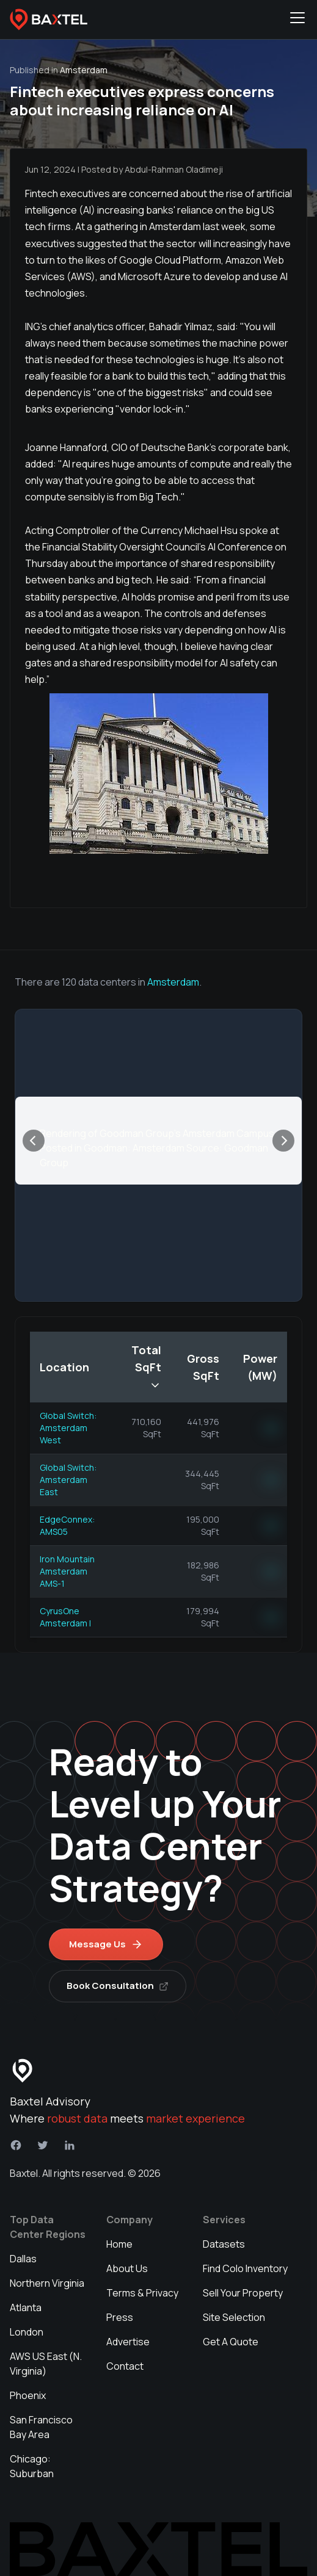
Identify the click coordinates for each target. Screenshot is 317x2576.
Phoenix (28, 2395)
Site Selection (234, 2317)
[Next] (283, 1141)
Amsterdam (173, 982)
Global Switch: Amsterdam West (68, 1428)
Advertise (128, 2341)
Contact (125, 2366)
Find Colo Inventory (245, 2268)
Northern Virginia (47, 2283)
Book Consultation (118, 1985)
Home (119, 2244)
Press (119, 2317)
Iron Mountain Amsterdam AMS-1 (67, 1571)
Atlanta (26, 2307)
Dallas (23, 2258)
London (26, 2332)
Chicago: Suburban (32, 2466)
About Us (127, 2268)
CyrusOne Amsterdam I (65, 1617)
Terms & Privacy (142, 2293)
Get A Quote (230, 2341)
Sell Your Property (243, 2293)
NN (271, 1428)
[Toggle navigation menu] (297, 19)
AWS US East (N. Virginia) (46, 2364)
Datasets (224, 2244)
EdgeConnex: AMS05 (67, 1525)
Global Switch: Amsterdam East (68, 1480)
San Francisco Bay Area (41, 2427)
